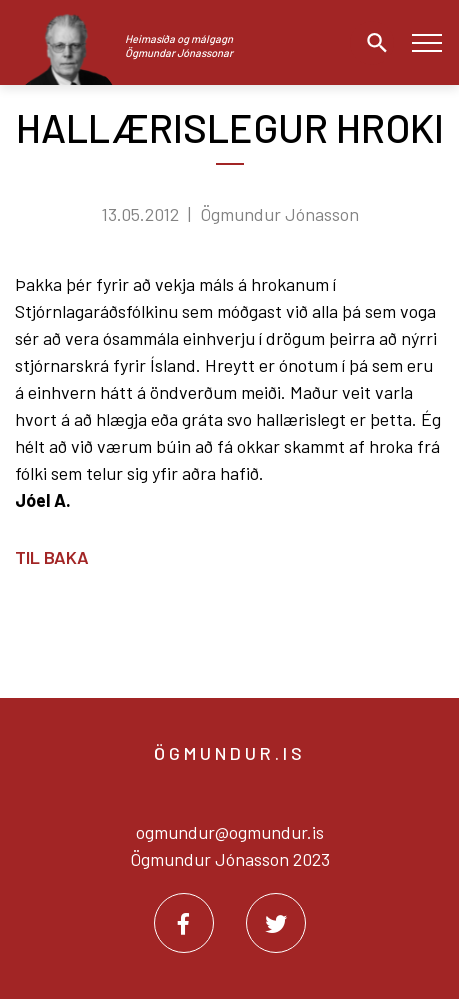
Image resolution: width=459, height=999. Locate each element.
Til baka (52, 557)
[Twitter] (276, 923)
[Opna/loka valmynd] (426, 42)
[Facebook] (184, 923)
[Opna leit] (372, 43)
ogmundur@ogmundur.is (230, 832)
